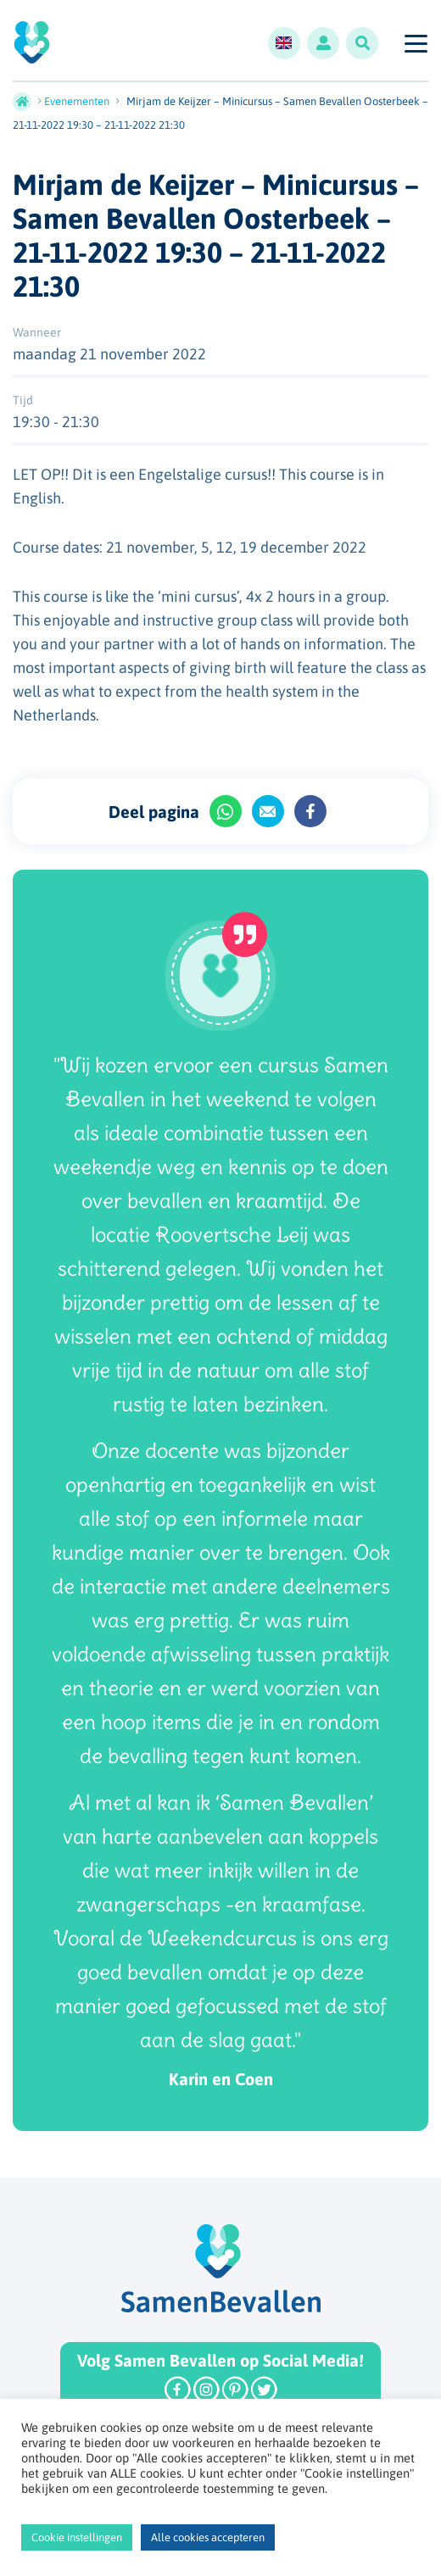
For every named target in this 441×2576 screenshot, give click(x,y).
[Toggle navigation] (415, 43)
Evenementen (76, 101)
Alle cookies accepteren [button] (208, 2537)
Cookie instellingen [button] (76, 2537)
